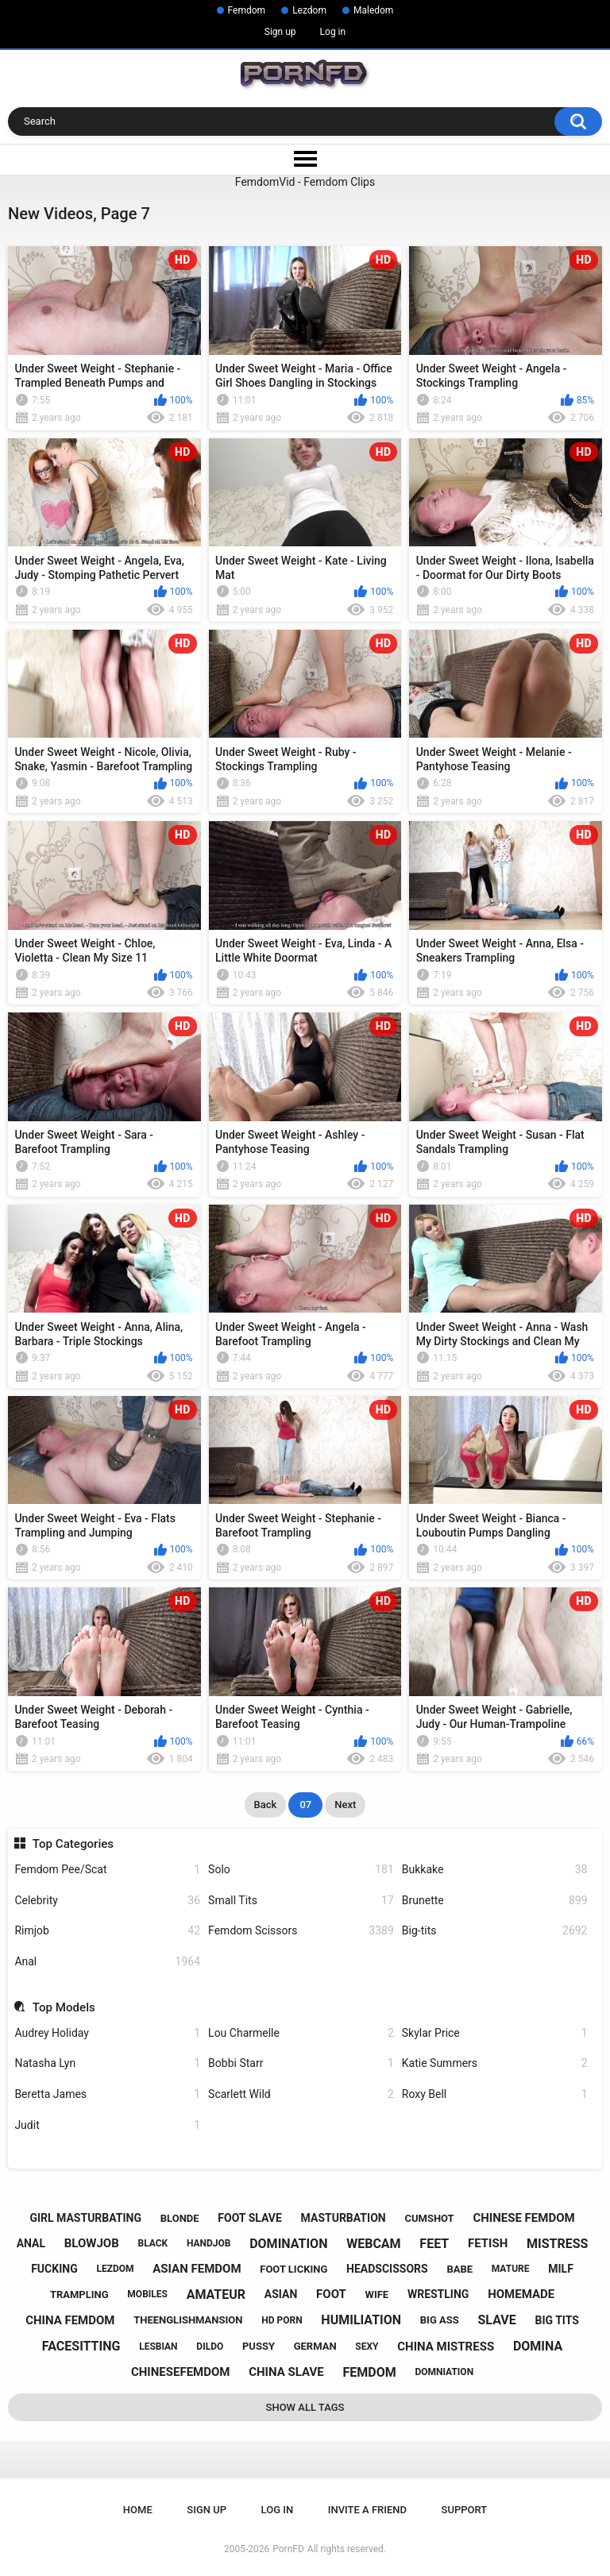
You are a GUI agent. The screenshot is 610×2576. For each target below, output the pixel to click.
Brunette (495, 1900)
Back (265, 1805)
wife (377, 2294)
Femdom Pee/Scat (107, 1869)
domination (288, 2243)
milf (560, 2268)
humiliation (361, 2319)
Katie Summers (495, 2063)
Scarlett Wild (301, 2094)
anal (31, 2243)
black (152, 2243)
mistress (557, 2243)
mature (511, 2268)
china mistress (445, 2346)
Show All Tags (305, 2407)
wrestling (438, 2294)
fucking (54, 2268)
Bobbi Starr (301, 2063)
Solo (301, 1869)
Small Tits (301, 1900)
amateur (216, 2294)
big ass (439, 2320)
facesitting (81, 2346)
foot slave (250, 2218)
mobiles (147, 2294)
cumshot (429, 2218)
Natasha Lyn (107, 2063)
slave (496, 2319)
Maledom (373, 10)
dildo (209, 2346)
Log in (333, 31)
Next (345, 1805)
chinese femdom (523, 2218)
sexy (366, 2346)
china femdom (69, 2320)
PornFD (288, 2549)
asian (281, 2294)
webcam (373, 2243)
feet (434, 2243)
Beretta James (107, 2094)
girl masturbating (85, 2218)
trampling (79, 2294)
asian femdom (196, 2269)
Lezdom (309, 10)
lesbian (158, 2346)
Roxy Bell (495, 2094)
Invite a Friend (367, 2510)
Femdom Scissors (301, 1931)
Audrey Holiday (107, 2033)
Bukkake (495, 1869)
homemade (521, 2294)
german (315, 2346)
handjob (209, 2243)
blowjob (91, 2243)
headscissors (387, 2268)
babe (459, 2269)
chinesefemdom (180, 2372)
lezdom (114, 2268)
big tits (556, 2320)
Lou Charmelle (301, 2033)
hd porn (281, 2320)
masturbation (343, 2218)
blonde (179, 2218)
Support (465, 2510)
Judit (107, 2125)
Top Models (64, 2007)
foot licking (293, 2269)
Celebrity (107, 1900)
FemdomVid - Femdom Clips (305, 181)
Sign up (280, 31)
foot (331, 2294)
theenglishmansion (187, 2320)
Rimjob (107, 1931)
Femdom (247, 10)
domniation (444, 2371)
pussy (258, 2346)
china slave (286, 2372)
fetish (488, 2243)
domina (537, 2346)
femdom (369, 2372)
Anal (107, 1962)
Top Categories (73, 1844)
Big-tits (495, 1931)
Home (137, 2510)
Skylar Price (495, 2033)
